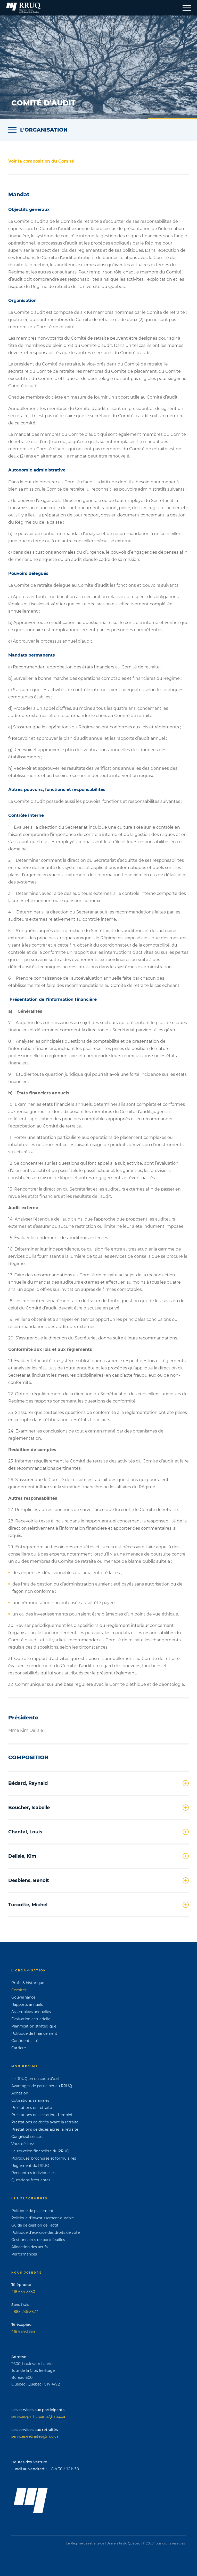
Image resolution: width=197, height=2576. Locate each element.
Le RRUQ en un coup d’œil (35, 2078)
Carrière (18, 2048)
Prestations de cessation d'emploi (41, 2115)
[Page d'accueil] (23, 8)
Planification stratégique (33, 2026)
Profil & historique (27, 1982)
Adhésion (19, 2093)
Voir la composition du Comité (41, 161)
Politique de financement (34, 2033)
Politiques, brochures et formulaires (43, 2158)
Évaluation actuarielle (30, 2019)
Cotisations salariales (30, 2100)
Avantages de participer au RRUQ (41, 2086)
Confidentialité (24, 2040)
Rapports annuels (27, 2004)
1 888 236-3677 (24, 2311)
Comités (19, 1990)
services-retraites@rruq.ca (35, 2436)
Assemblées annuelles (31, 2011)
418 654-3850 (23, 2291)
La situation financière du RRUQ (40, 2151)
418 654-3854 (23, 2331)
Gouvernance (23, 1997)
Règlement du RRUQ (30, 2165)
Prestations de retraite (31, 2107)
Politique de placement (32, 2210)
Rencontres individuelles (33, 2172)
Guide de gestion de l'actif (34, 2225)
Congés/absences (27, 2136)
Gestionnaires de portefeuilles (38, 2239)
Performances (24, 2254)
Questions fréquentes (30, 2180)
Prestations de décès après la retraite (44, 2129)
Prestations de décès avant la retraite (44, 2122)
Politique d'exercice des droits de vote (45, 2232)
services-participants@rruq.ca (38, 2416)
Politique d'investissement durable (42, 2218)
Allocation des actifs (29, 2247)
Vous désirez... (23, 2143)
